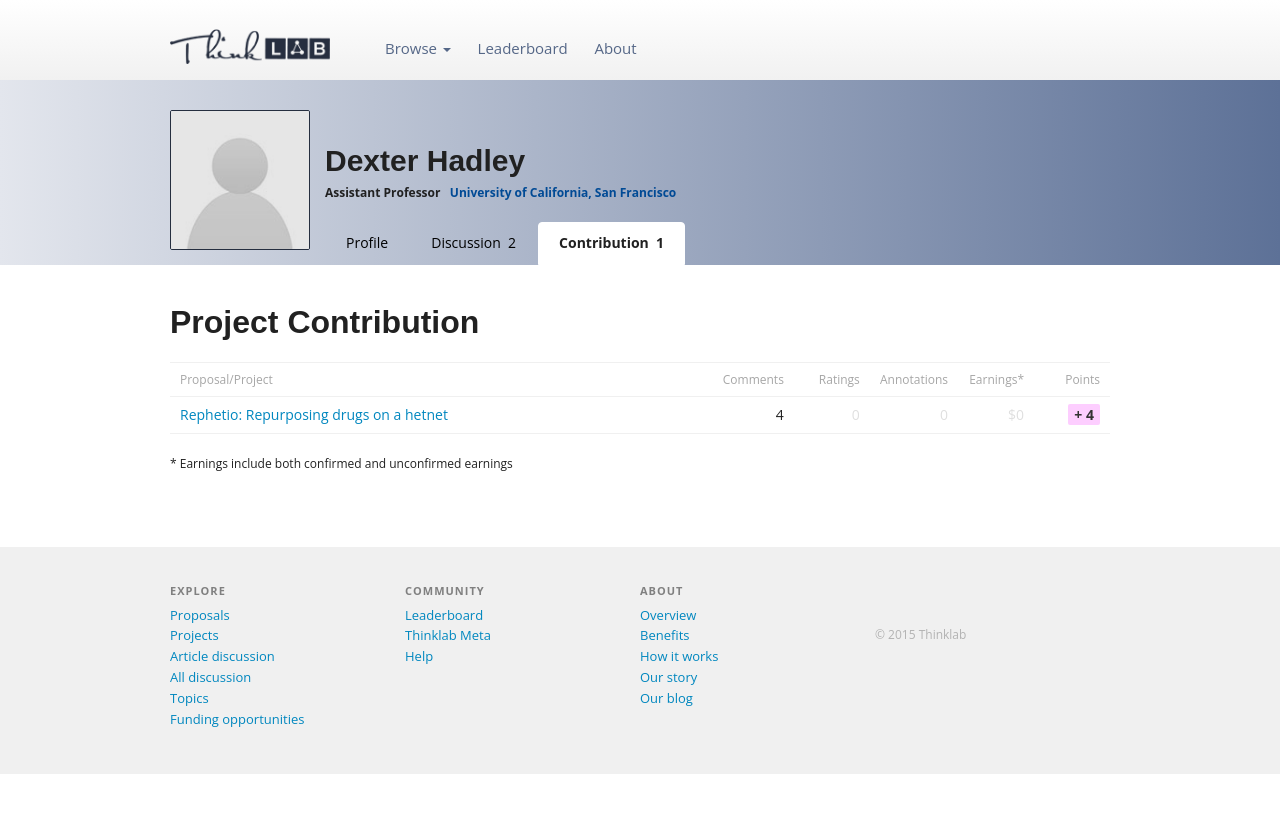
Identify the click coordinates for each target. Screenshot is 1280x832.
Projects (194, 635)
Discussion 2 (473, 242)
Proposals (200, 615)
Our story (668, 677)
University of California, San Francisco (563, 192)
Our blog (666, 698)
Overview (668, 615)
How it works (679, 656)
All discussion (210, 677)
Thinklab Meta (448, 635)
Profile (367, 242)
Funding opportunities (237, 719)
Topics (189, 698)
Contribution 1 (611, 242)
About (615, 48)
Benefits (664, 635)
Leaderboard (523, 48)
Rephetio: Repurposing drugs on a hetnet (314, 414)
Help (419, 656)
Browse (418, 48)
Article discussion (222, 656)
